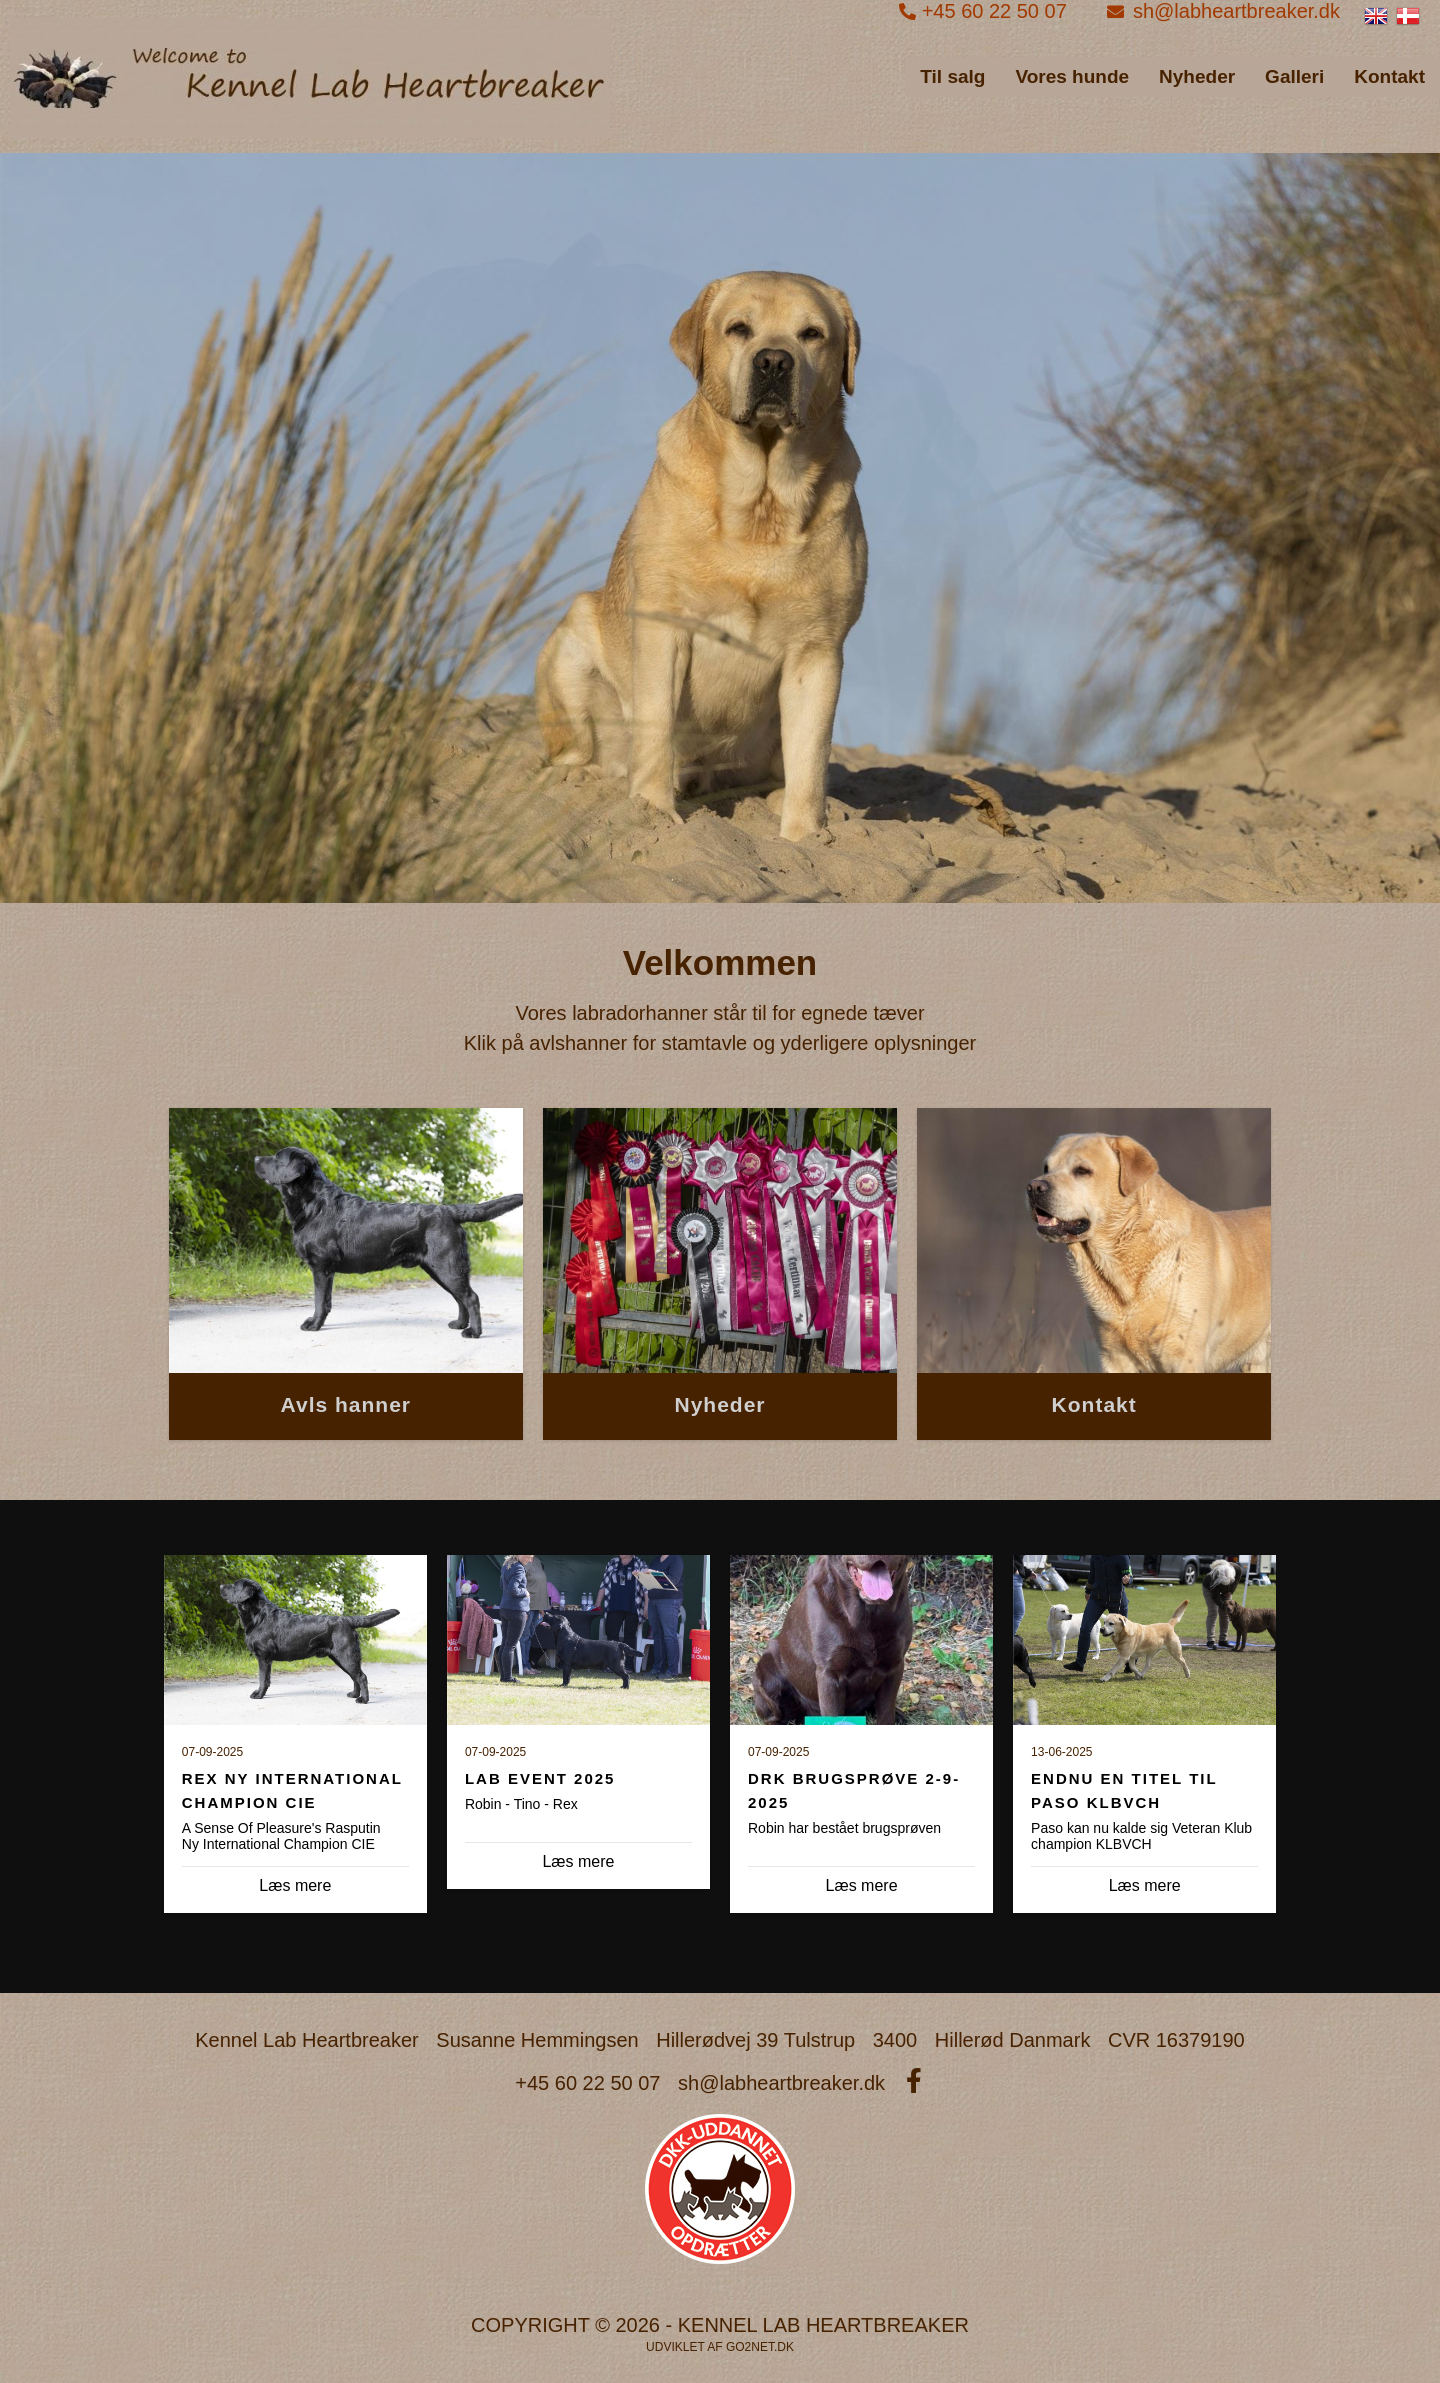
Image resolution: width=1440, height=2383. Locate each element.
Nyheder (1197, 76)
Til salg (952, 76)
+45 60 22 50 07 (985, 11)
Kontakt (1389, 76)
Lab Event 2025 (540, 1778)
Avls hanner (346, 1404)
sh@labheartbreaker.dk (1223, 11)
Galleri (1294, 76)
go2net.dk (760, 2347)
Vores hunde (1072, 76)
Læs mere (578, 1861)
